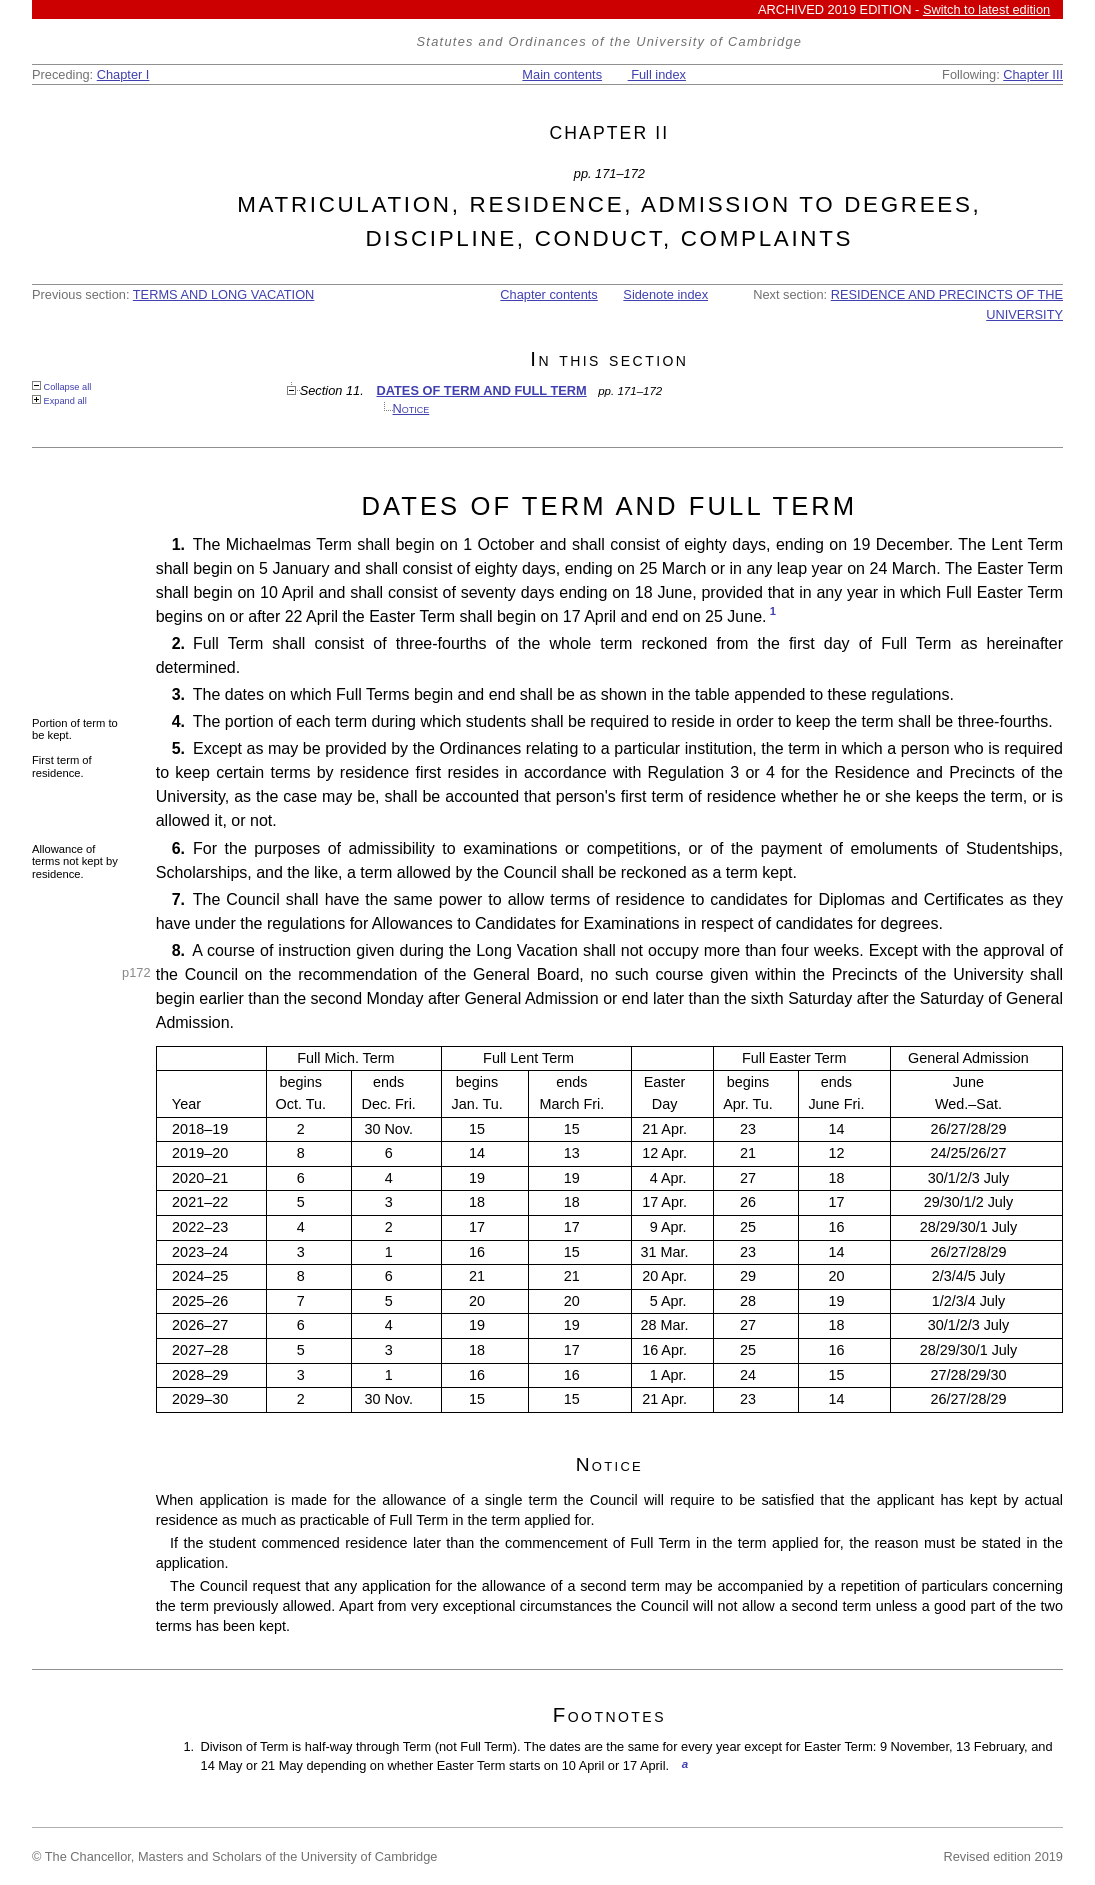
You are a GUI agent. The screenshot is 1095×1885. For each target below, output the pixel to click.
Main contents (562, 74)
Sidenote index (665, 294)
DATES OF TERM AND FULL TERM (482, 390)
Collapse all (61, 386)
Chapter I (123, 74)
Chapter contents (548, 294)
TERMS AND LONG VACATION (224, 294)
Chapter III (1033, 74)
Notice (411, 408)
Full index (657, 74)
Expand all (59, 400)
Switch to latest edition (986, 9)
